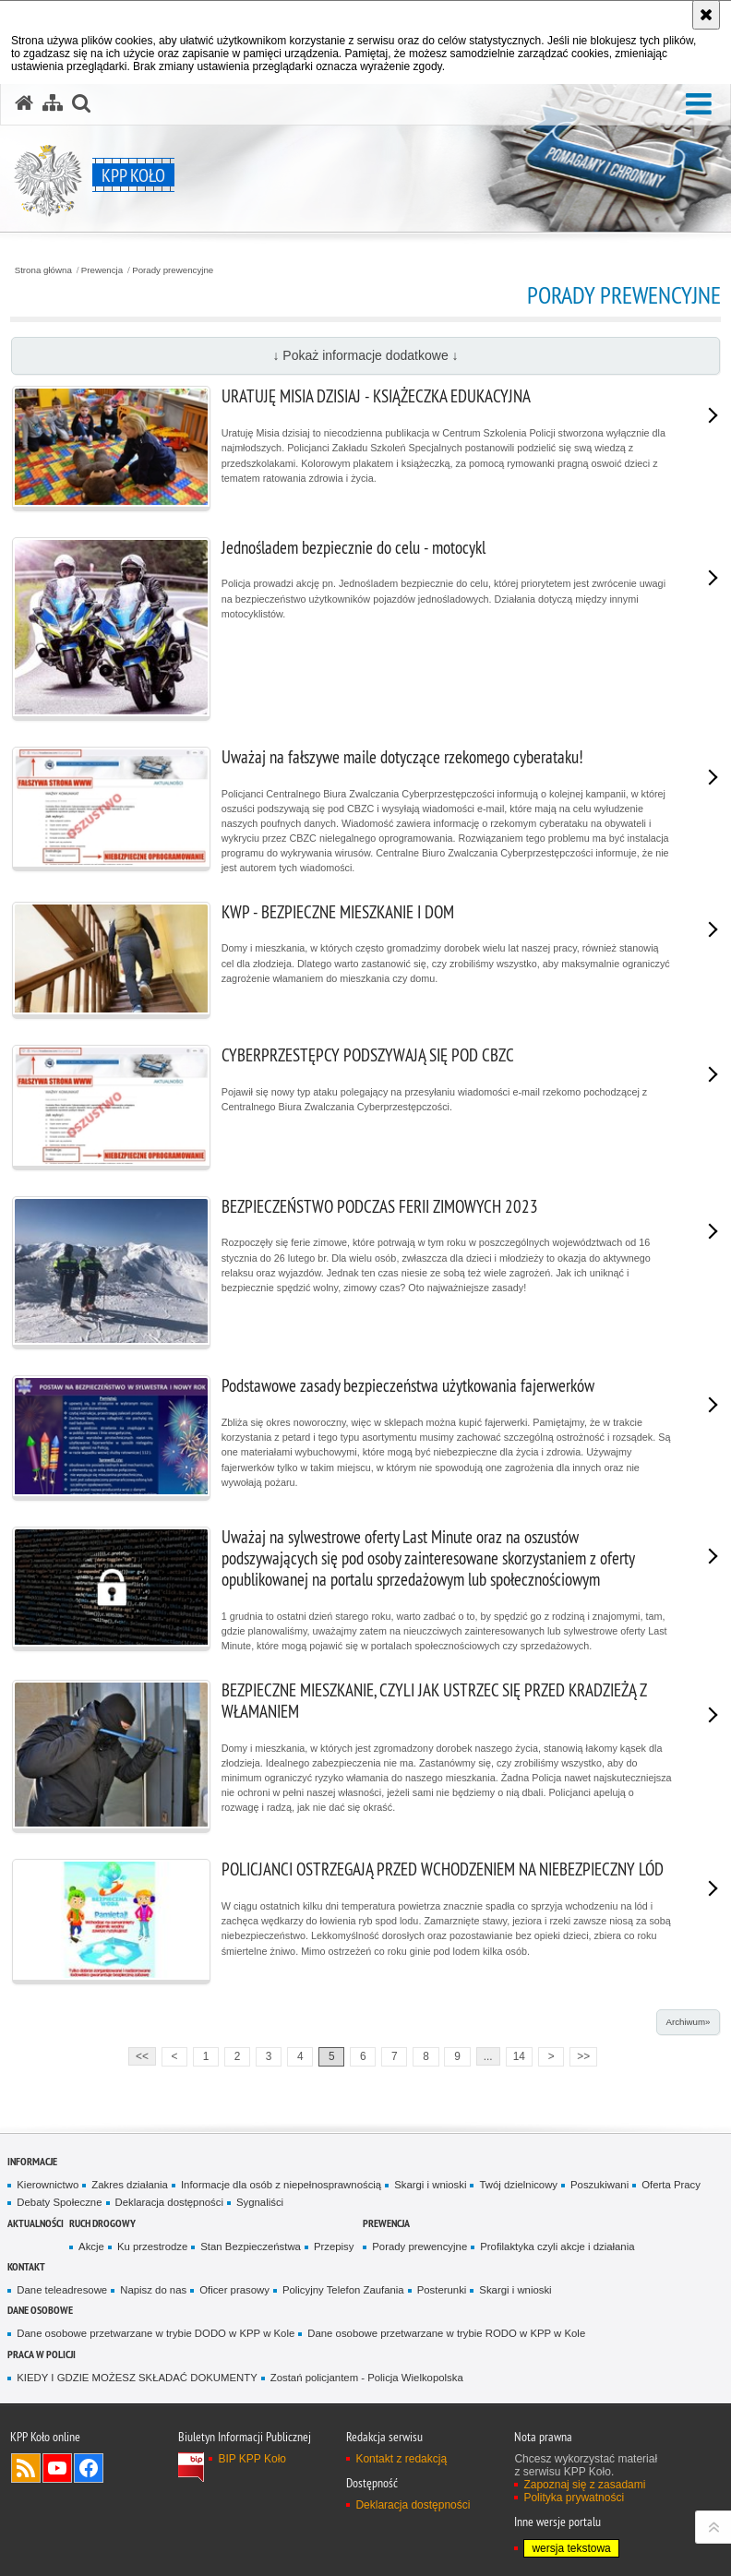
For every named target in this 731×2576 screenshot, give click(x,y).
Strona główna (43, 270)
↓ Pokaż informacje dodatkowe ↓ (365, 355)
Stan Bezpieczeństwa (250, 2246)
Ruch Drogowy (102, 2223)
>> (579, 2055)
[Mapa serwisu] (52, 103)
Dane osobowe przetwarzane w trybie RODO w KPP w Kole (446, 2333)
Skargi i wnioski (430, 2184)
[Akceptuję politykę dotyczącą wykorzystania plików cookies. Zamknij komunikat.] (706, 15)
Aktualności (35, 2223)
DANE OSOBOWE (40, 2310)
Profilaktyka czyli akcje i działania (557, 2246)
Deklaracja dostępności (169, 2202)
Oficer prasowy (234, 2289)
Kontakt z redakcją (401, 2458)
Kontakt (26, 2266)
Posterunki (442, 2289)
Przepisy (334, 2246)
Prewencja (102, 270)
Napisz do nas (153, 2289)
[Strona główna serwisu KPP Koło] (24, 103)
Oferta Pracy (671, 2184)
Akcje (91, 2246)
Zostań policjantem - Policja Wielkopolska (366, 2377)
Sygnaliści (259, 2202)
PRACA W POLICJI (41, 2354)
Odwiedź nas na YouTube (57, 2468)
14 (519, 2056)
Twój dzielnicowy (518, 2184)
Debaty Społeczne (59, 2202)
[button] (699, 105)
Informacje (32, 2161)
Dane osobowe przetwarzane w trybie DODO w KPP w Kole (155, 2333)
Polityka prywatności (573, 2497)
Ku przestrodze (152, 2246)
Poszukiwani (599, 2184)
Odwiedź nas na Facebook (88, 2468)
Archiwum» (687, 2022)
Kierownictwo (47, 2184)
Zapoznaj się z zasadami (584, 2484)
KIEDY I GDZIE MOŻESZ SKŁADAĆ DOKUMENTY (137, 2377)
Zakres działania (129, 2184)
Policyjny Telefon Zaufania (343, 2289)
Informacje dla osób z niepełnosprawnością (281, 2184)
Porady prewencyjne (172, 270)
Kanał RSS (26, 2468)
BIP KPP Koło (252, 2458)
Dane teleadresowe (62, 2289)
